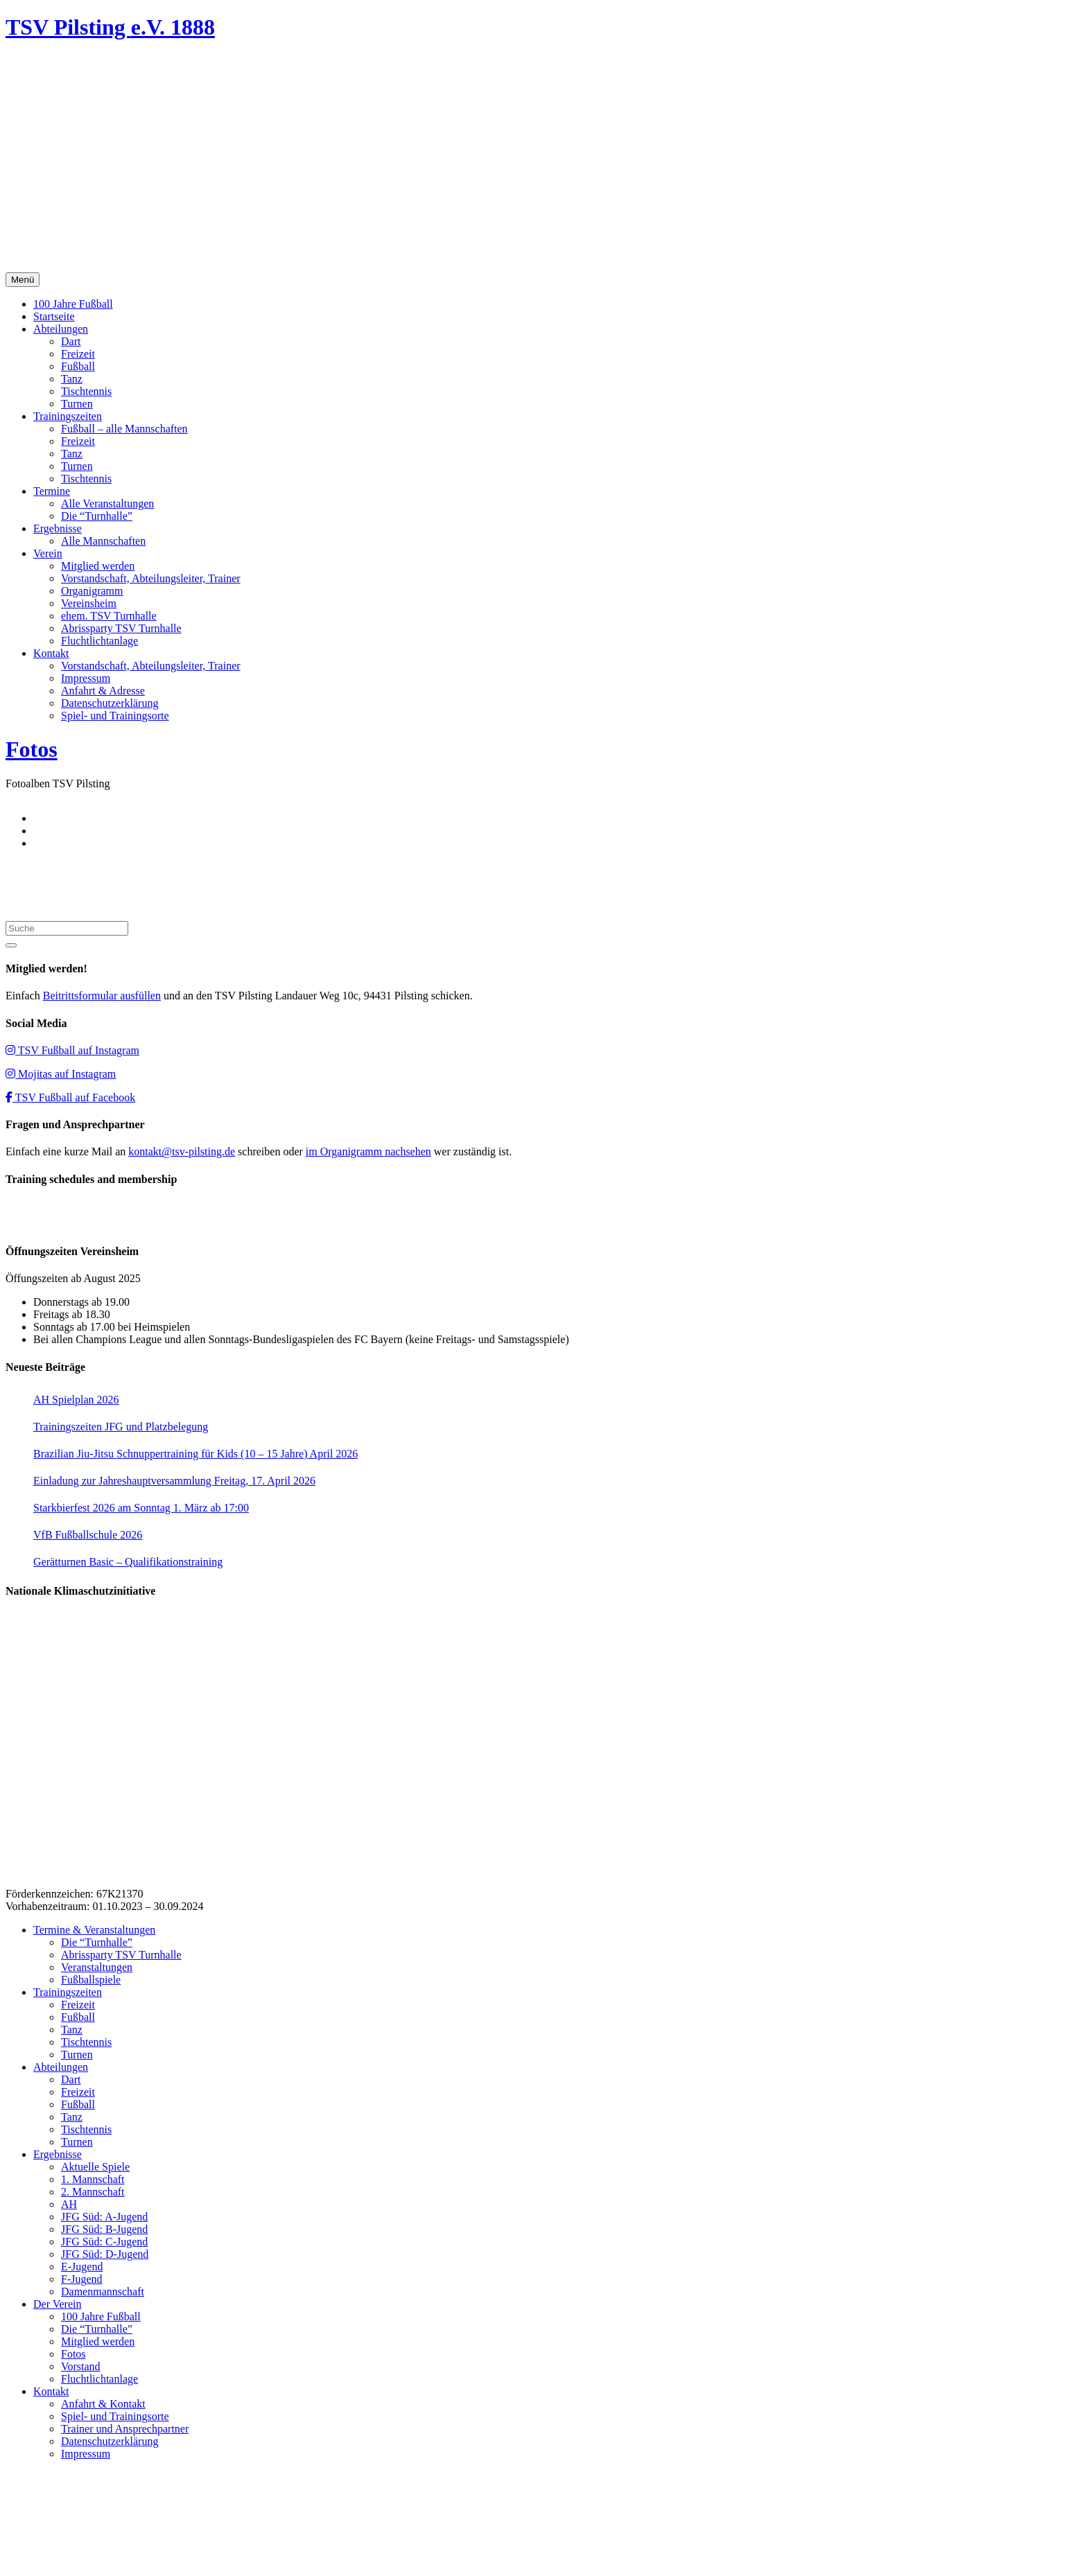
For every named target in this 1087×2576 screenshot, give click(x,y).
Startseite (54, 316)
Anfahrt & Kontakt (103, 2404)
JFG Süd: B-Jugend (104, 2229)
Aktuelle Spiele (95, 2167)
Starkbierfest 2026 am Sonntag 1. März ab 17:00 (141, 1508)
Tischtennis (86, 391)
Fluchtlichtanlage (99, 641)
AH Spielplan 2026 (76, 1399)
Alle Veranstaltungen (107, 503)
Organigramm (92, 591)
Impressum (85, 678)
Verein (47, 553)
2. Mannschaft (93, 2192)
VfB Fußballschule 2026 (87, 1535)
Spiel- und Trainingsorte (115, 715)
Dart (70, 341)
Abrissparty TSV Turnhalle (121, 628)
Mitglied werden (97, 566)
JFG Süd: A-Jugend (104, 2217)
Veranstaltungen (96, 1967)
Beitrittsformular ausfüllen (102, 995)
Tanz (71, 379)
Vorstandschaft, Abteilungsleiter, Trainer (151, 578)
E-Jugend (82, 2266)
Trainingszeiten (67, 416)
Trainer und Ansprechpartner (125, 2429)
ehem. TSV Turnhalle (109, 616)
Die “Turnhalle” (96, 516)
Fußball (78, 366)
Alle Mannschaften (103, 541)
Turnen (77, 404)
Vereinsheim (88, 603)
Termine (51, 491)
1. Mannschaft (93, 2179)
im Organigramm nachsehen (368, 1151)
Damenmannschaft (102, 2291)
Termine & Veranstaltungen (94, 1930)
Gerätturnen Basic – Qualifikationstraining (128, 1562)
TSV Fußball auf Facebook (70, 1097)
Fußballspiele (91, 1980)
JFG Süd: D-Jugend (104, 2254)
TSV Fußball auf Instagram (72, 1050)
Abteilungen (60, 329)
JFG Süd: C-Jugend (104, 2242)
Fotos (32, 749)
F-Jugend (82, 2279)
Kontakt (51, 653)
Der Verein (57, 2304)
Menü (22, 279)
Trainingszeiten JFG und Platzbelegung (120, 1426)
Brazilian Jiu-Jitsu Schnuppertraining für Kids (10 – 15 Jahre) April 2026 (195, 1454)
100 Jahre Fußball (73, 304)
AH (69, 2204)
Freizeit (78, 354)
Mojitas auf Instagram (61, 1074)
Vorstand (81, 2366)
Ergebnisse (57, 528)
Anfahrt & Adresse (103, 690)
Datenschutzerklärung (109, 703)
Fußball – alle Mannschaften (124, 429)
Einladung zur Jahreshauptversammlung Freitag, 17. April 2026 (174, 1481)
